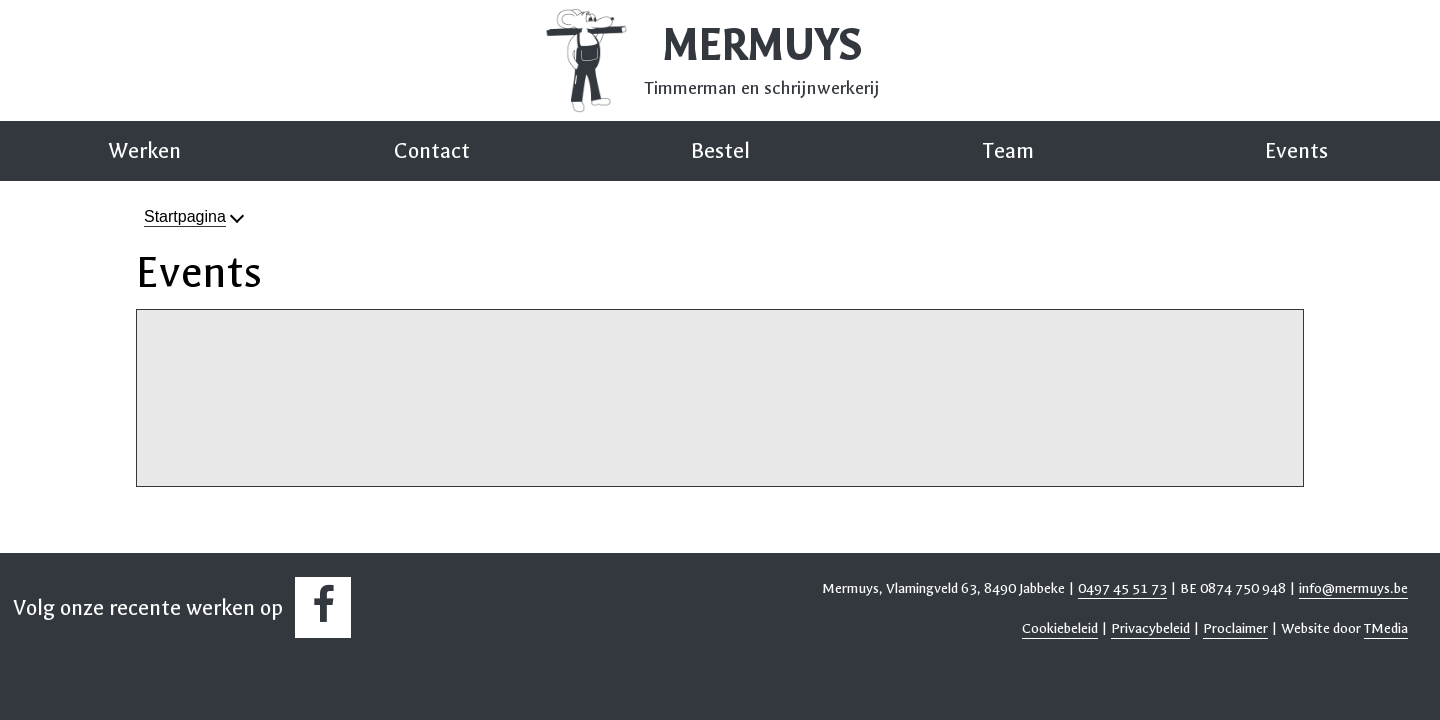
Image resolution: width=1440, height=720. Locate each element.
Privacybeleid (1150, 628)
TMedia (1386, 628)
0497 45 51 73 (1122, 588)
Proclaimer (1235, 628)
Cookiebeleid (1060, 628)
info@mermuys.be (1353, 588)
